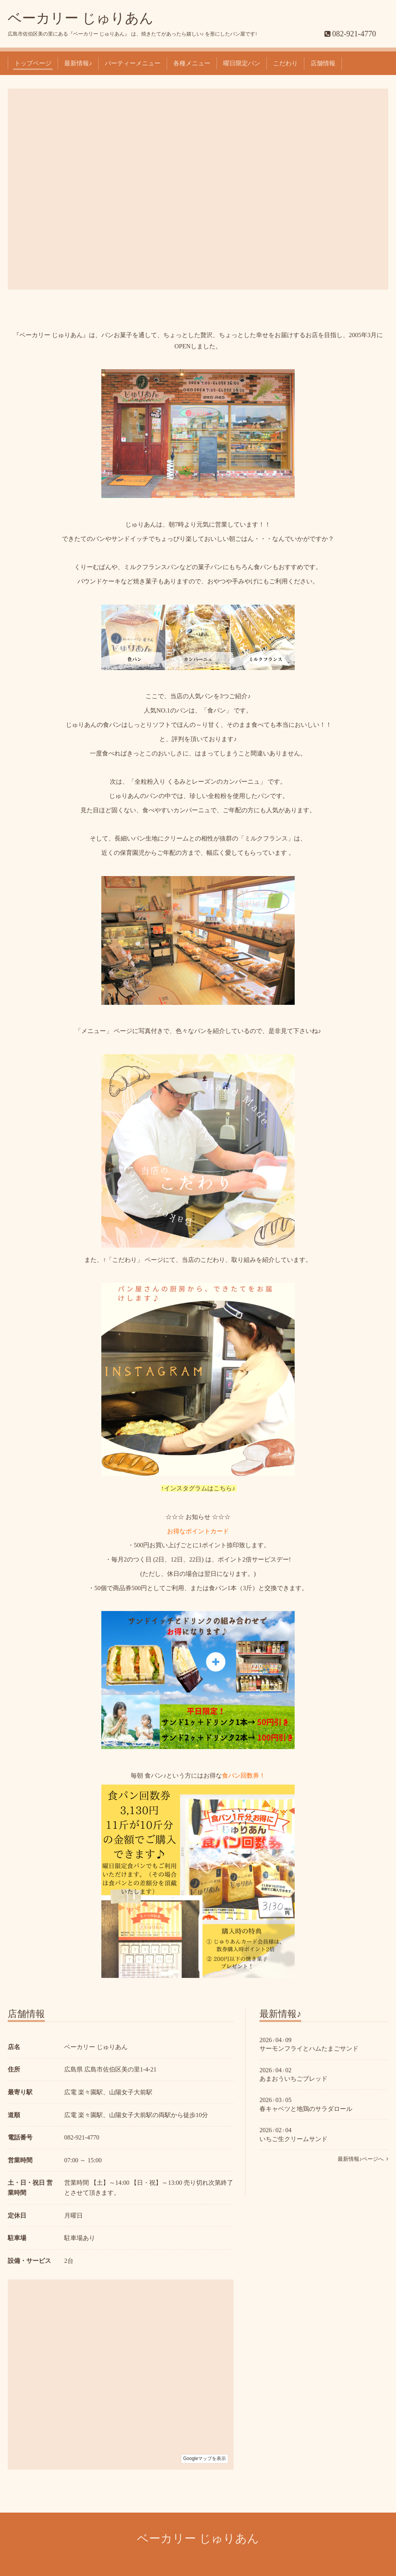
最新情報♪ (78, 63)
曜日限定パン (241, 63)
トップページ (32, 63)
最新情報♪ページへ (363, 2159)
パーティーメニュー (132, 63)
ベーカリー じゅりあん (81, 18)
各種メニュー (191, 63)
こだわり (285, 63)
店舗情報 (323, 63)
